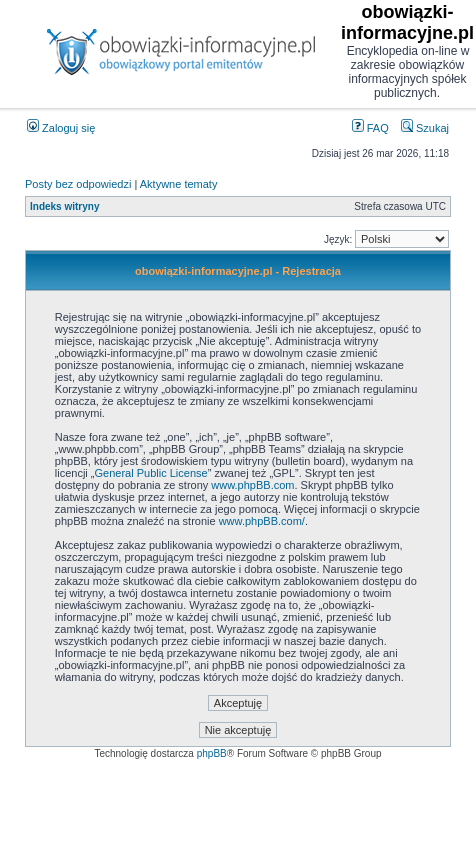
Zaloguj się (61, 128)
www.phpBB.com (252, 485)
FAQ (370, 128)
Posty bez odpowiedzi (78, 184)
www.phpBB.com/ (262, 521)
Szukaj (425, 128)
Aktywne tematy (179, 184)
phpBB (212, 753)
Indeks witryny (64, 206)
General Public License (151, 473)
